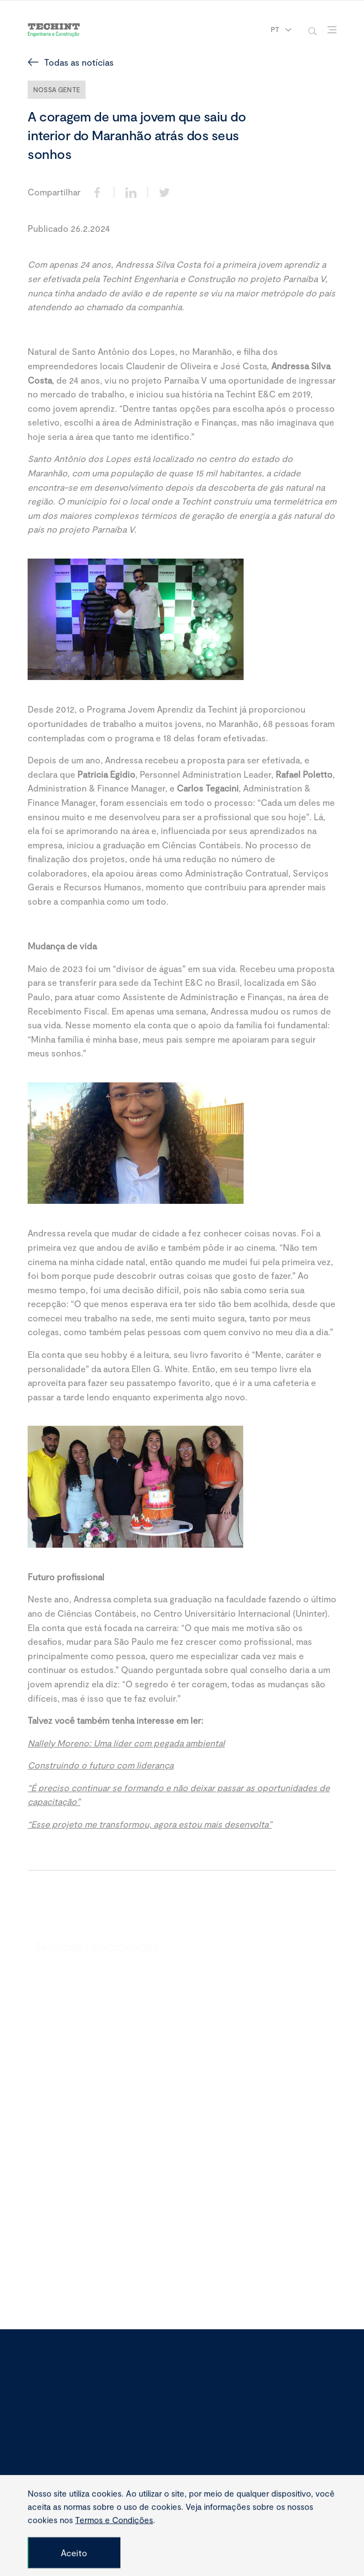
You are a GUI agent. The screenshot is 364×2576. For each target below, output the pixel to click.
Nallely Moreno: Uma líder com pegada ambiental (126, 1743)
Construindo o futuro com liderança (100, 1765)
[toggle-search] (312, 30)
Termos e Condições (114, 2553)
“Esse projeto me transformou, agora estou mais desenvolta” (150, 1824)
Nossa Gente (56, 89)
